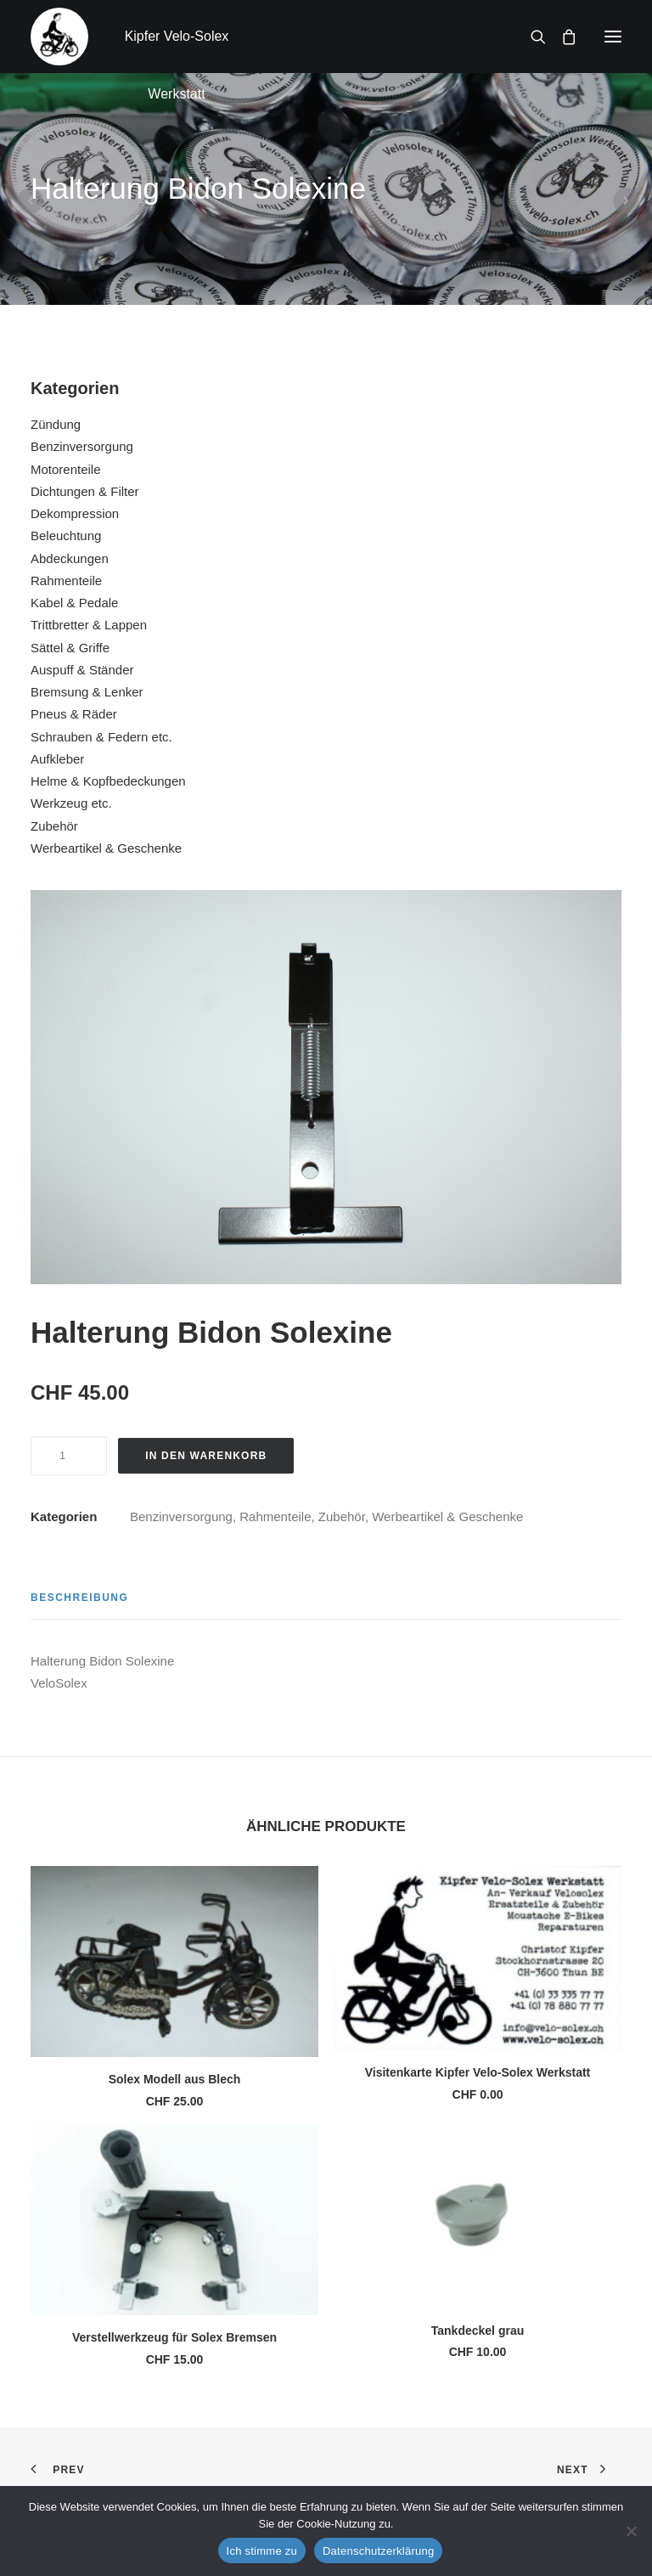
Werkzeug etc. (71, 803)
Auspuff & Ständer (82, 669)
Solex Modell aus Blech (175, 2079)
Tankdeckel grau (477, 2330)
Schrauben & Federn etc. (101, 737)
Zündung (56, 424)
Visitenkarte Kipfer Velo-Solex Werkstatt (478, 2072)
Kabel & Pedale (74, 602)
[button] (613, 36)
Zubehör (54, 826)
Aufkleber (57, 759)
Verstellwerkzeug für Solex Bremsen (174, 2337)
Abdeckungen (70, 558)
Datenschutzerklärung (378, 2551)
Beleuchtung (66, 535)
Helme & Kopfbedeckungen (108, 781)
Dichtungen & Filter (85, 491)
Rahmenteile (66, 580)
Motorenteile (66, 469)
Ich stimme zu (262, 2551)
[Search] (530, 36)
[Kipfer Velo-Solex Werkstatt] (59, 36)
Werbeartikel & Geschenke (106, 848)
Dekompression (75, 513)
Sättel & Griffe (70, 647)
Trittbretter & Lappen (89, 624)
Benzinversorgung (82, 446)
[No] (630, 2530)
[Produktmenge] (69, 1455)
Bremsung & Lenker (87, 692)
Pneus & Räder (74, 714)
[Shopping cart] (561, 36)
